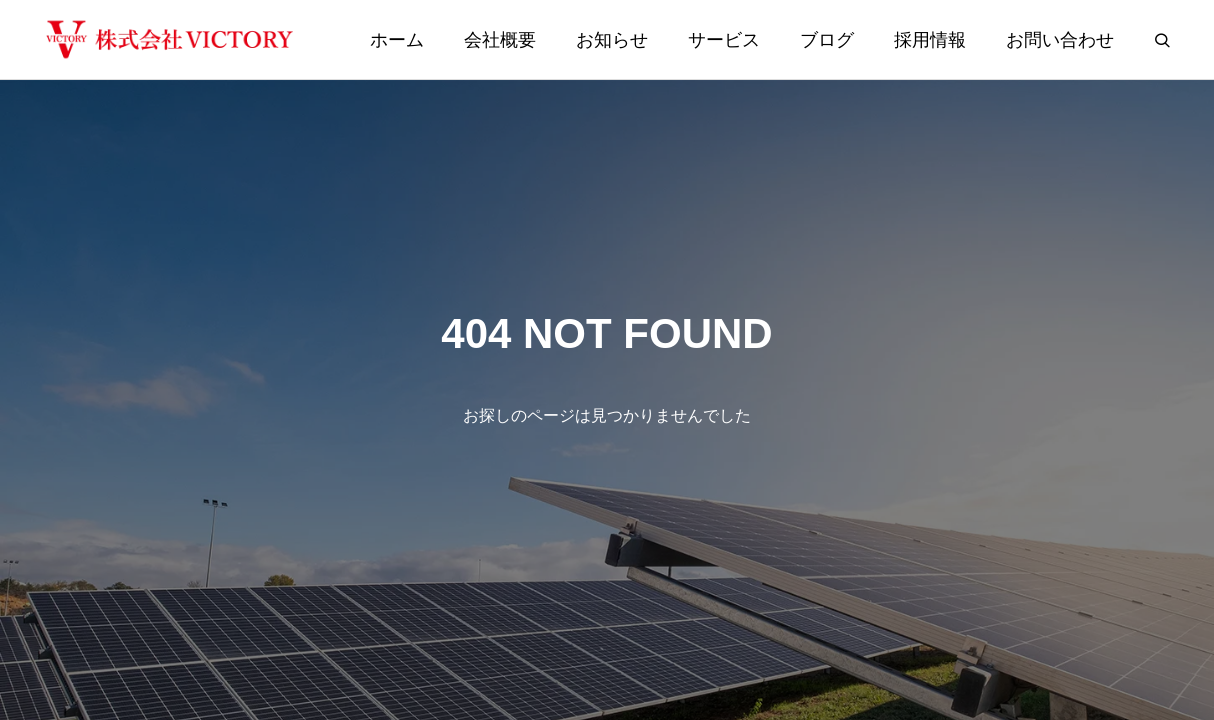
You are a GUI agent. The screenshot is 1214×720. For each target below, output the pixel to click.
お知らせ (612, 40)
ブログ (827, 40)
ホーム (397, 40)
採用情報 (930, 40)
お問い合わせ (1060, 40)
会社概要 (500, 40)
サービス (724, 40)
